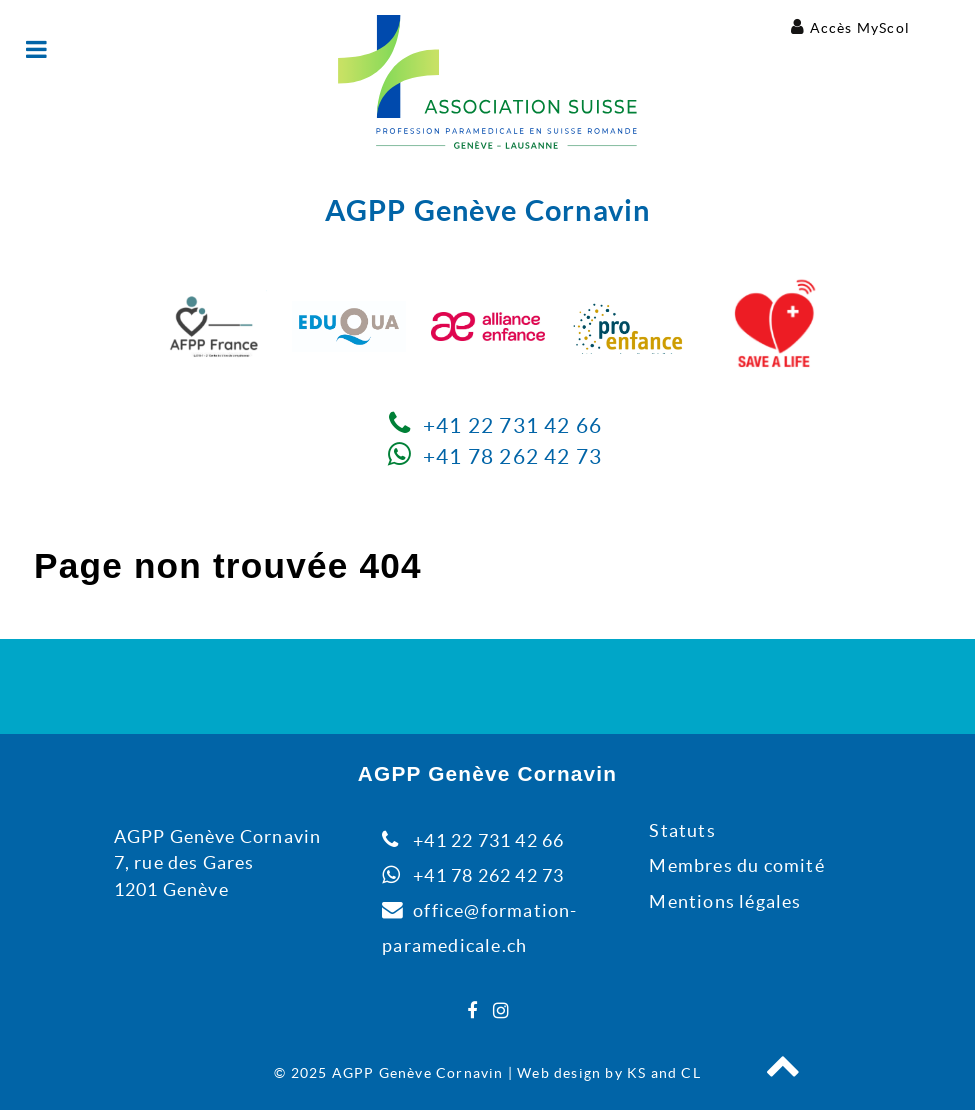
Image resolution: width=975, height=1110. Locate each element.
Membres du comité (736, 866)
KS (636, 1073)
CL (690, 1073)
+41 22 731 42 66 (512, 425)
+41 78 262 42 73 (512, 456)
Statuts (682, 831)
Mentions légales (725, 902)
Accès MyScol (860, 28)
